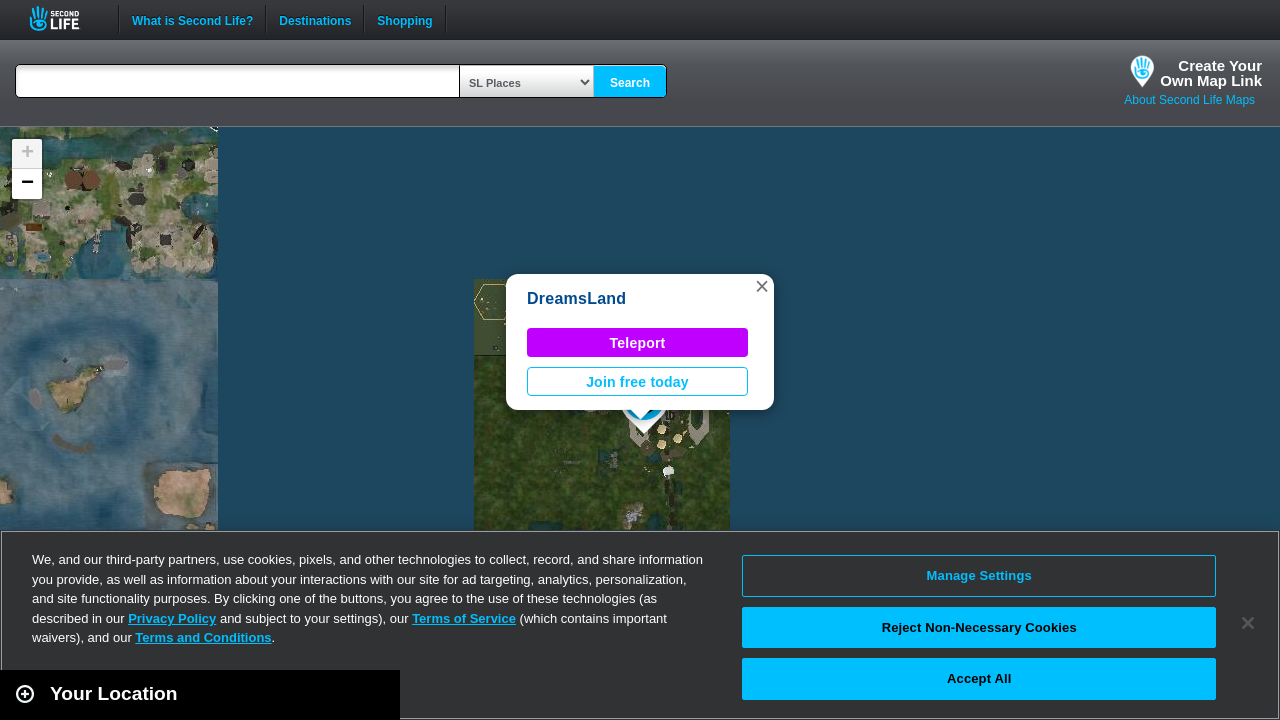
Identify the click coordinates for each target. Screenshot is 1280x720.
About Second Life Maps (1189, 100)
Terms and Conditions (203, 637)
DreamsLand (576, 298)
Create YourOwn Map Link (1211, 73)
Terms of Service (464, 618)
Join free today (637, 382)
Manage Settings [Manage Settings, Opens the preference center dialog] (979, 575)
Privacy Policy (172, 618)
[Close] (1248, 623)
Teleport (638, 343)
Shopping (404, 19)
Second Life (65, 18)
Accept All (979, 678)
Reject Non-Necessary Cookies (979, 627)
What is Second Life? (192, 19)
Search (630, 83)
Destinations (315, 19)
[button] (762, 286)
